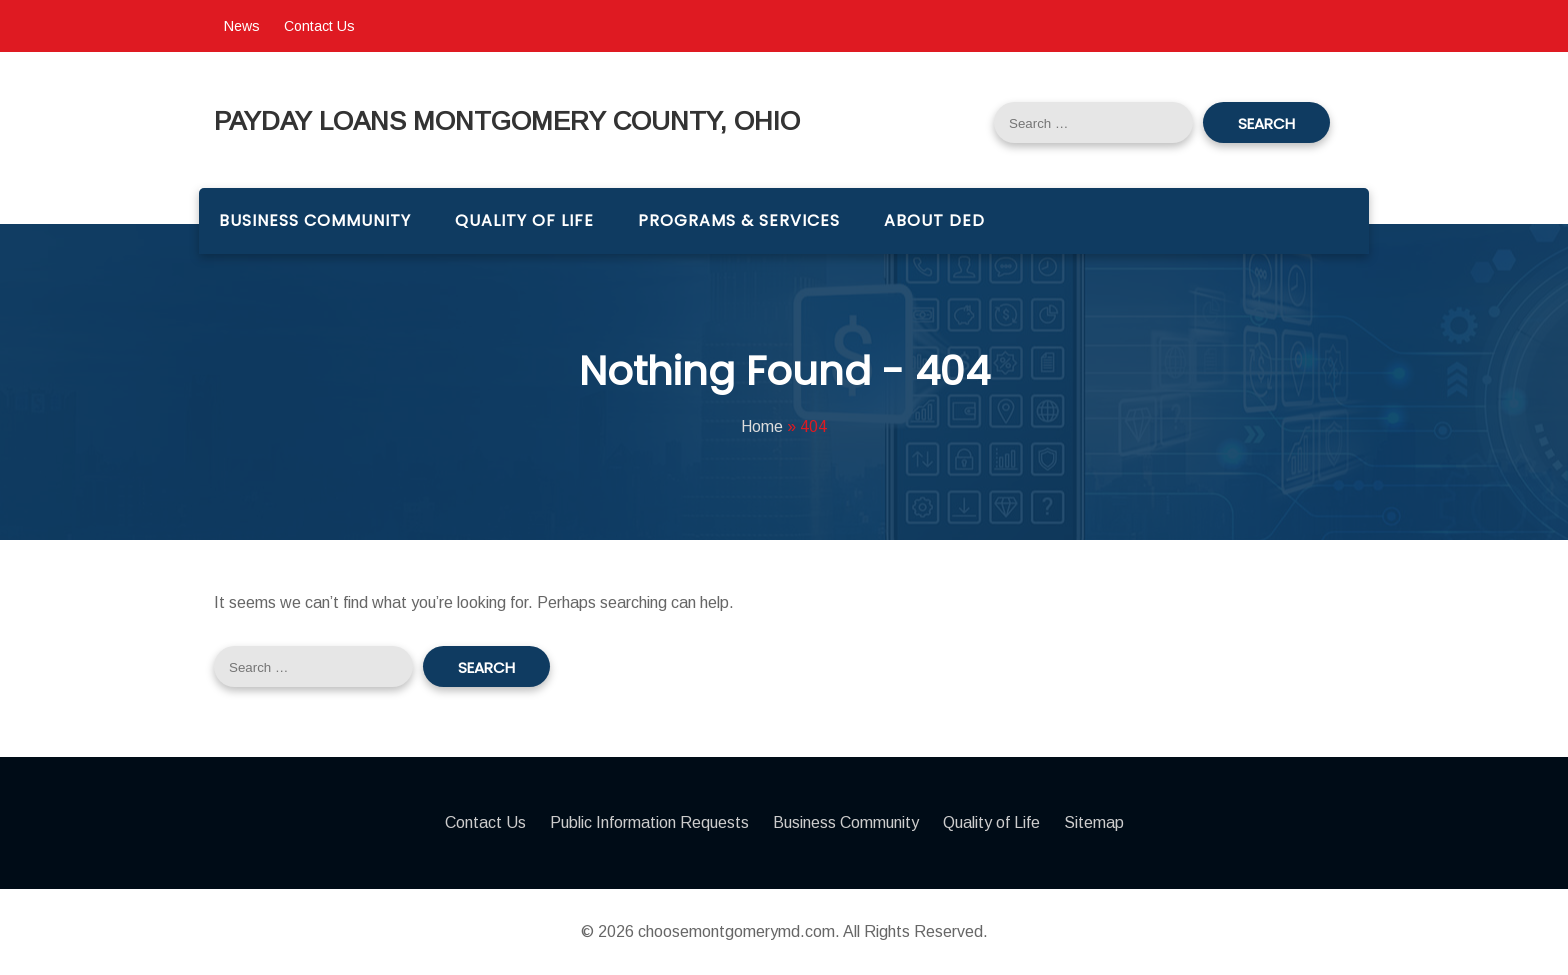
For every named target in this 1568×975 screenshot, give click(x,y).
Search (1266, 123)
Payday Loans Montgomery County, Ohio (507, 122)
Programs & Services (739, 220)
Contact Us (319, 26)
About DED (934, 220)
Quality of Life (524, 220)
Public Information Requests (649, 822)
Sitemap (1094, 822)
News (242, 26)
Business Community (315, 220)
